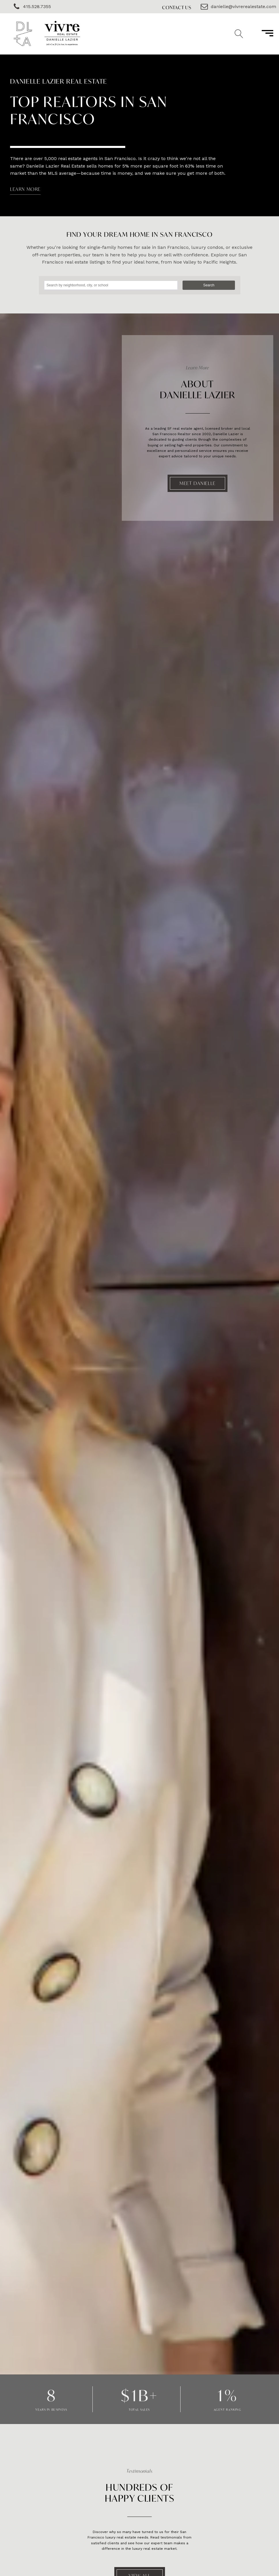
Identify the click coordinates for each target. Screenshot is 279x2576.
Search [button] (209, 285)
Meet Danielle (197, 483)
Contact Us (176, 7)
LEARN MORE (25, 189)
